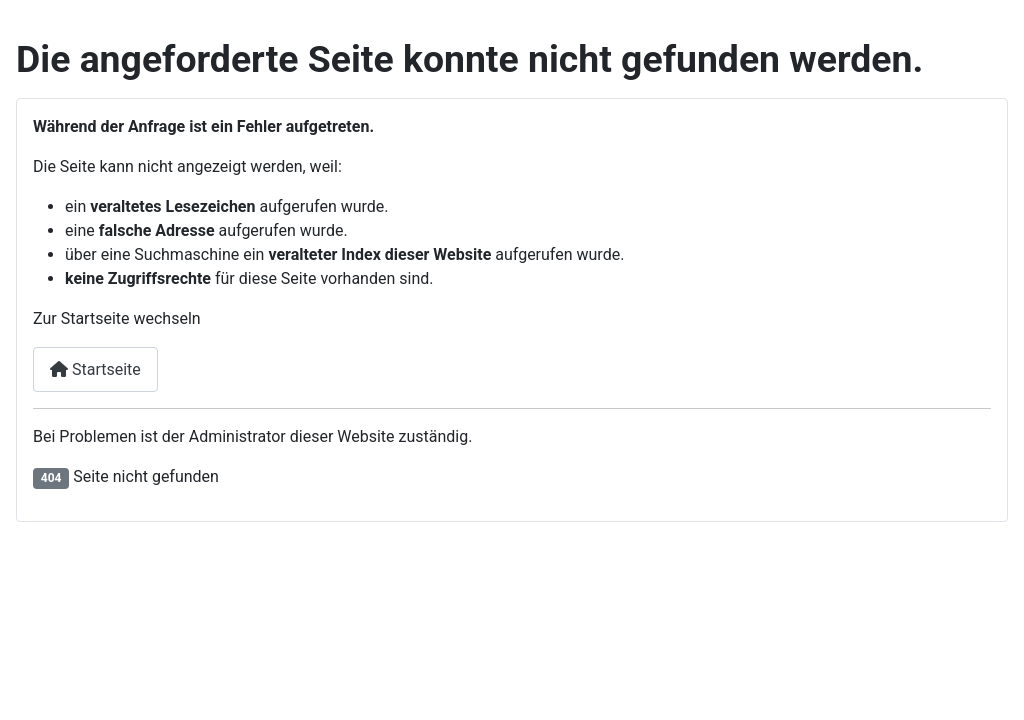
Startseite (95, 369)
